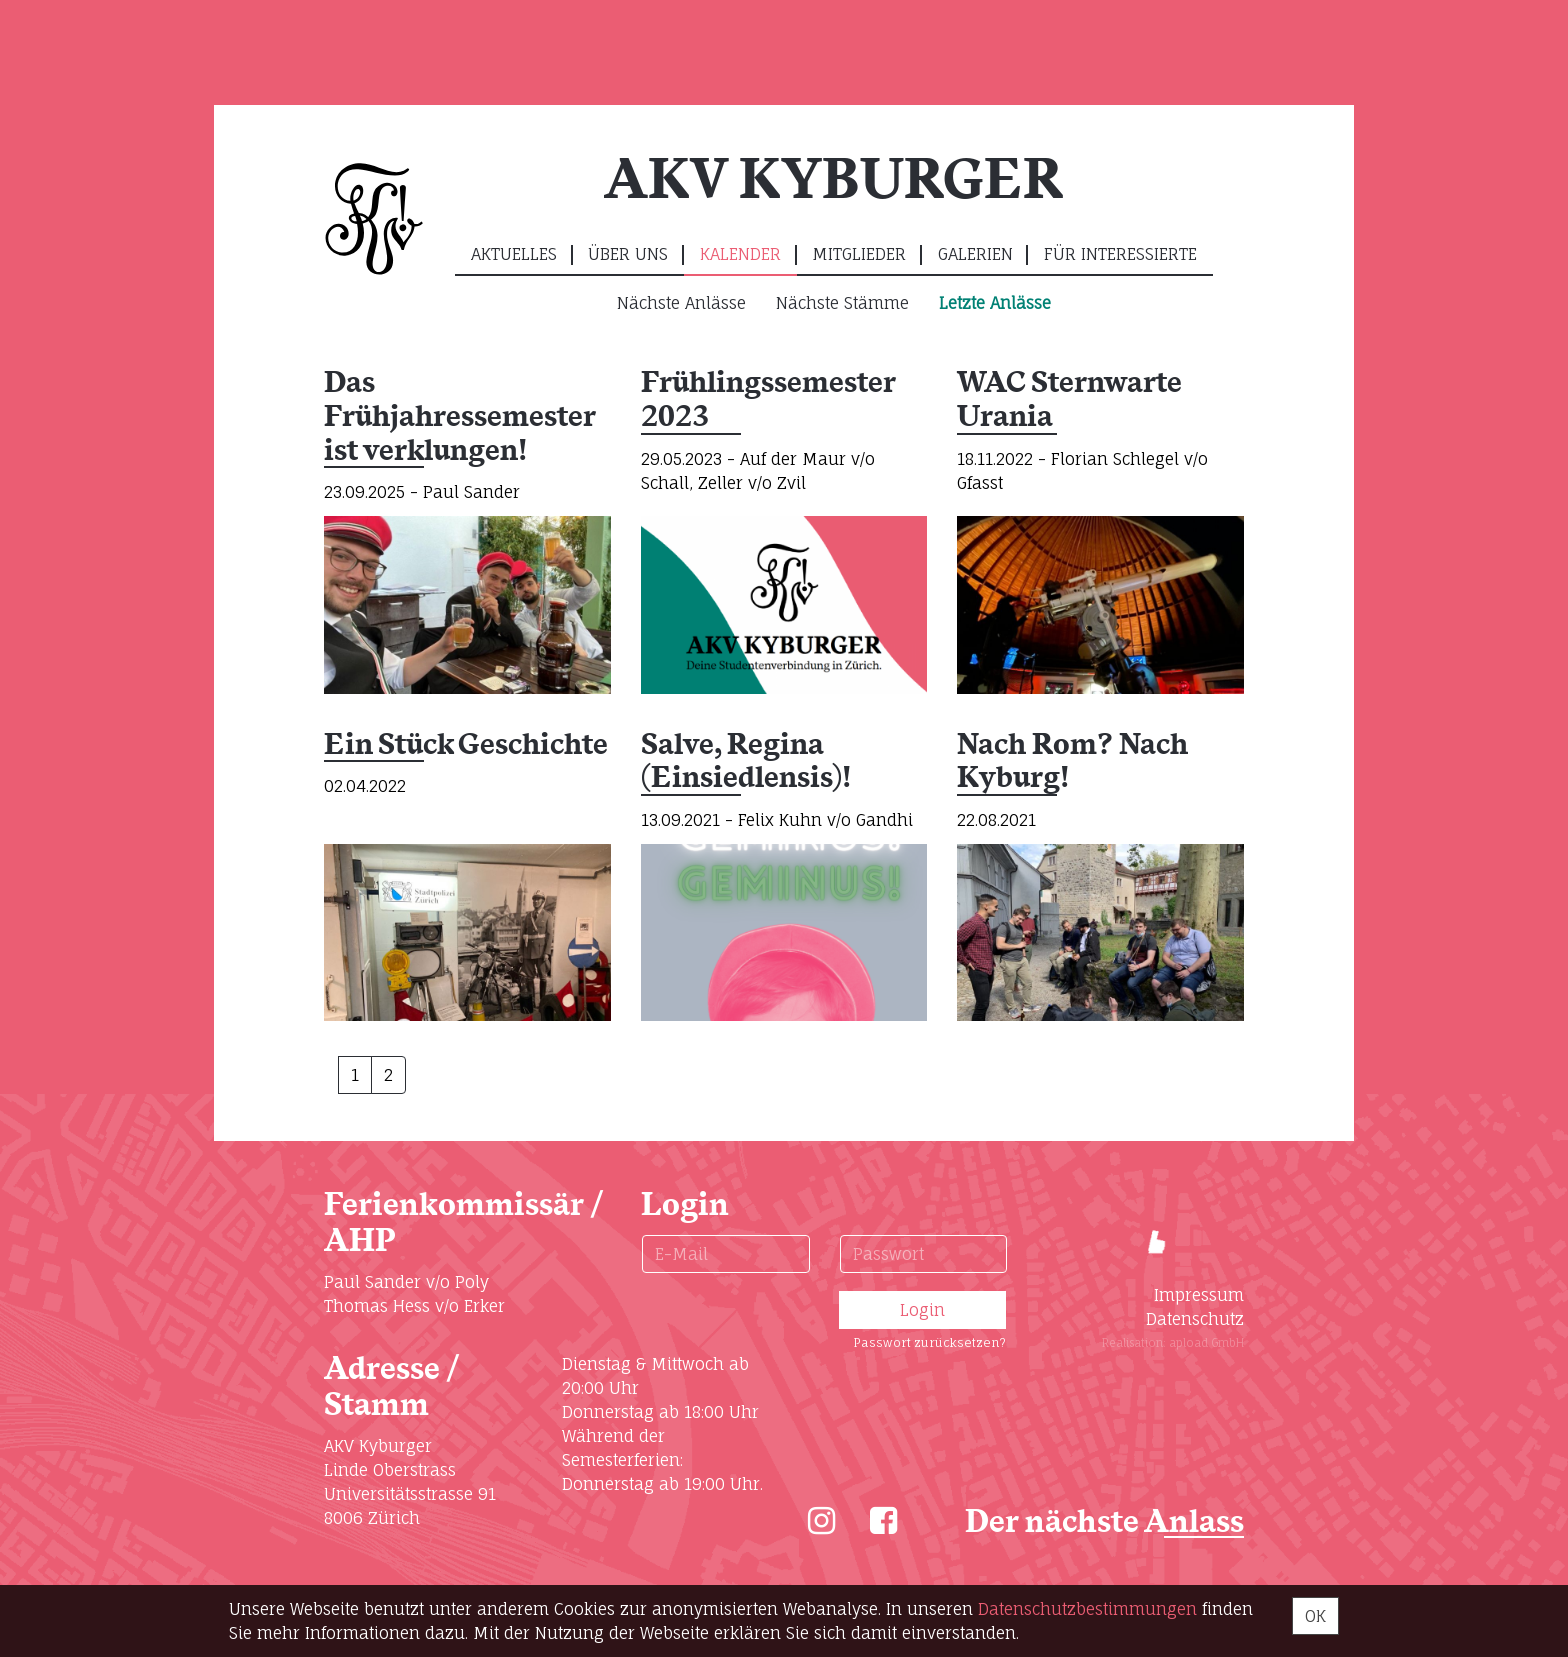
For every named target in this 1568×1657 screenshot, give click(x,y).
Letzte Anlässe (995, 303)
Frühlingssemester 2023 (768, 400)
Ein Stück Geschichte (466, 745)
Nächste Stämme (842, 303)
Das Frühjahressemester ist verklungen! (459, 417)
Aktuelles (514, 254)
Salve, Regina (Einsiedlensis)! (746, 762)
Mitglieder (859, 254)
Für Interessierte (1120, 254)
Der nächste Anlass (1104, 1522)
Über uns (628, 254)
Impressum (1199, 1295)
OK (1315, 1616)
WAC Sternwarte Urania (1069, 400)
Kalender (740, 254)
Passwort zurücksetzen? (929, 1342)
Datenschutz (1195, 1319)
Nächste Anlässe (681, 303)
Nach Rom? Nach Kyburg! (1072, 762)
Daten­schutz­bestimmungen (1087, 1609)
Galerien (975, 254)
